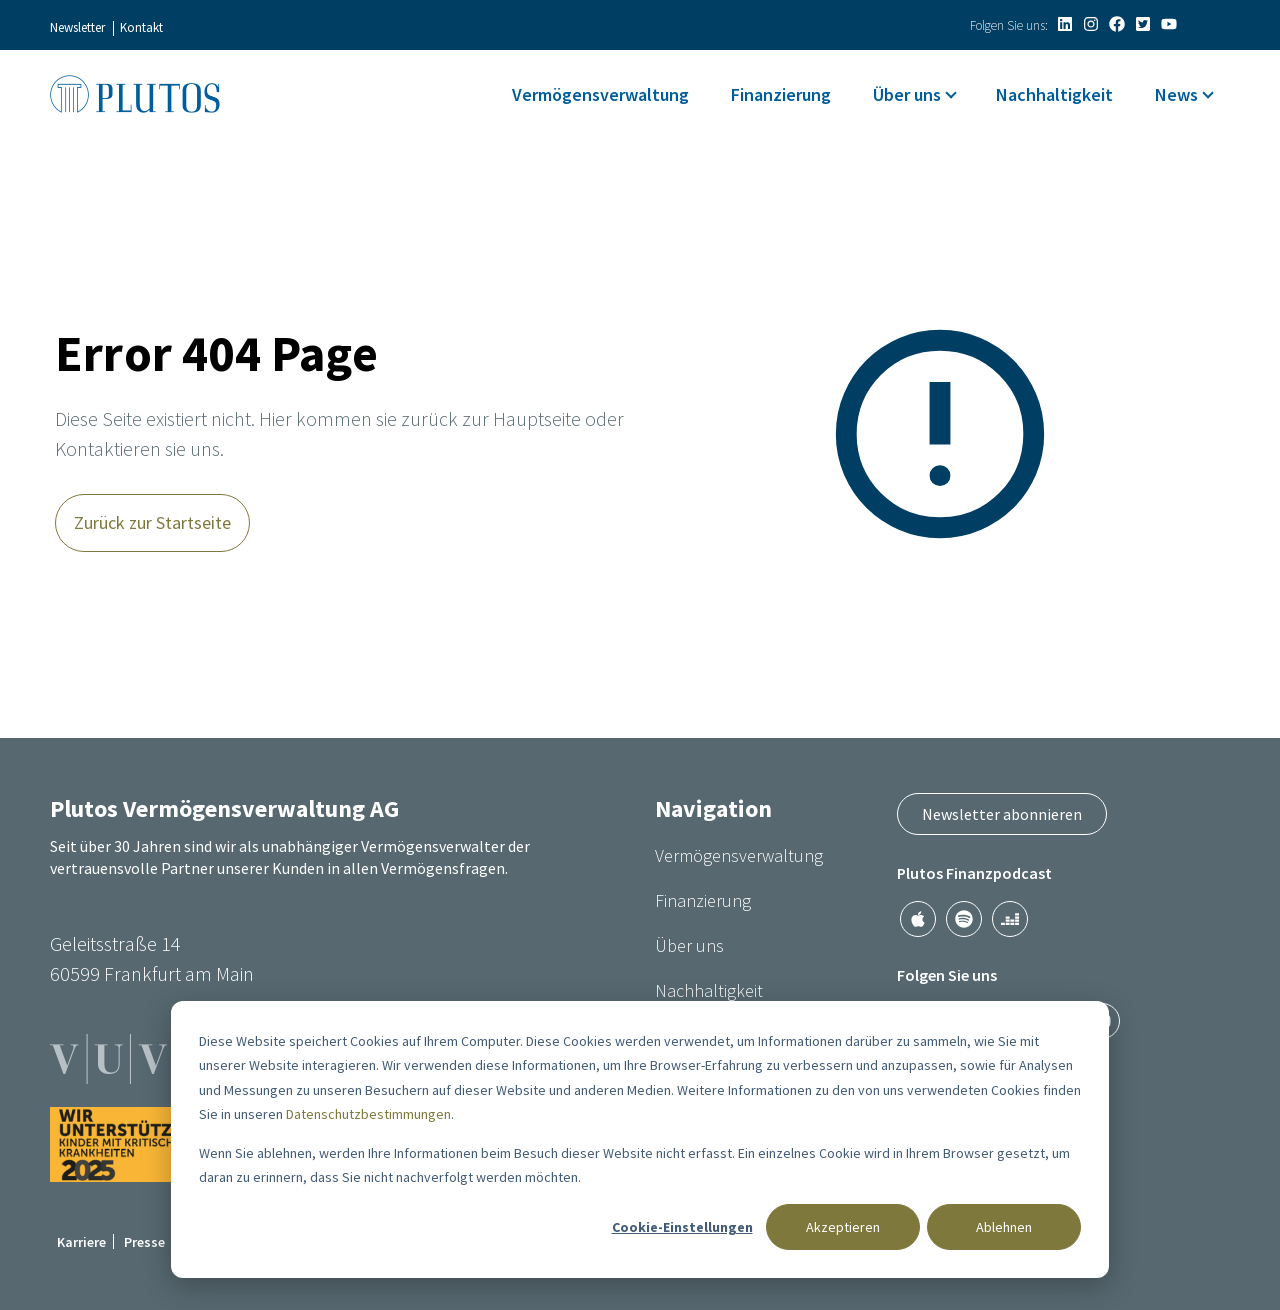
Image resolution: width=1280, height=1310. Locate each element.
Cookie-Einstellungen (682, 1227)
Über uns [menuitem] (907, 94)
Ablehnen (1004, 1227)
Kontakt (141, 27)
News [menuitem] (1176, 94)
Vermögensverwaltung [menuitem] (600, 94)
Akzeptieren (843, 1227)
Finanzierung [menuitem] (781, 94)
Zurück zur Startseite (152, 522)
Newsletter (77, 27)
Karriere (81, 1242)
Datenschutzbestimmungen (368, 1114)
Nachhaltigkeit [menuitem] (1054, 94)
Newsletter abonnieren (1002, 814)
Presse (144, 1242)
